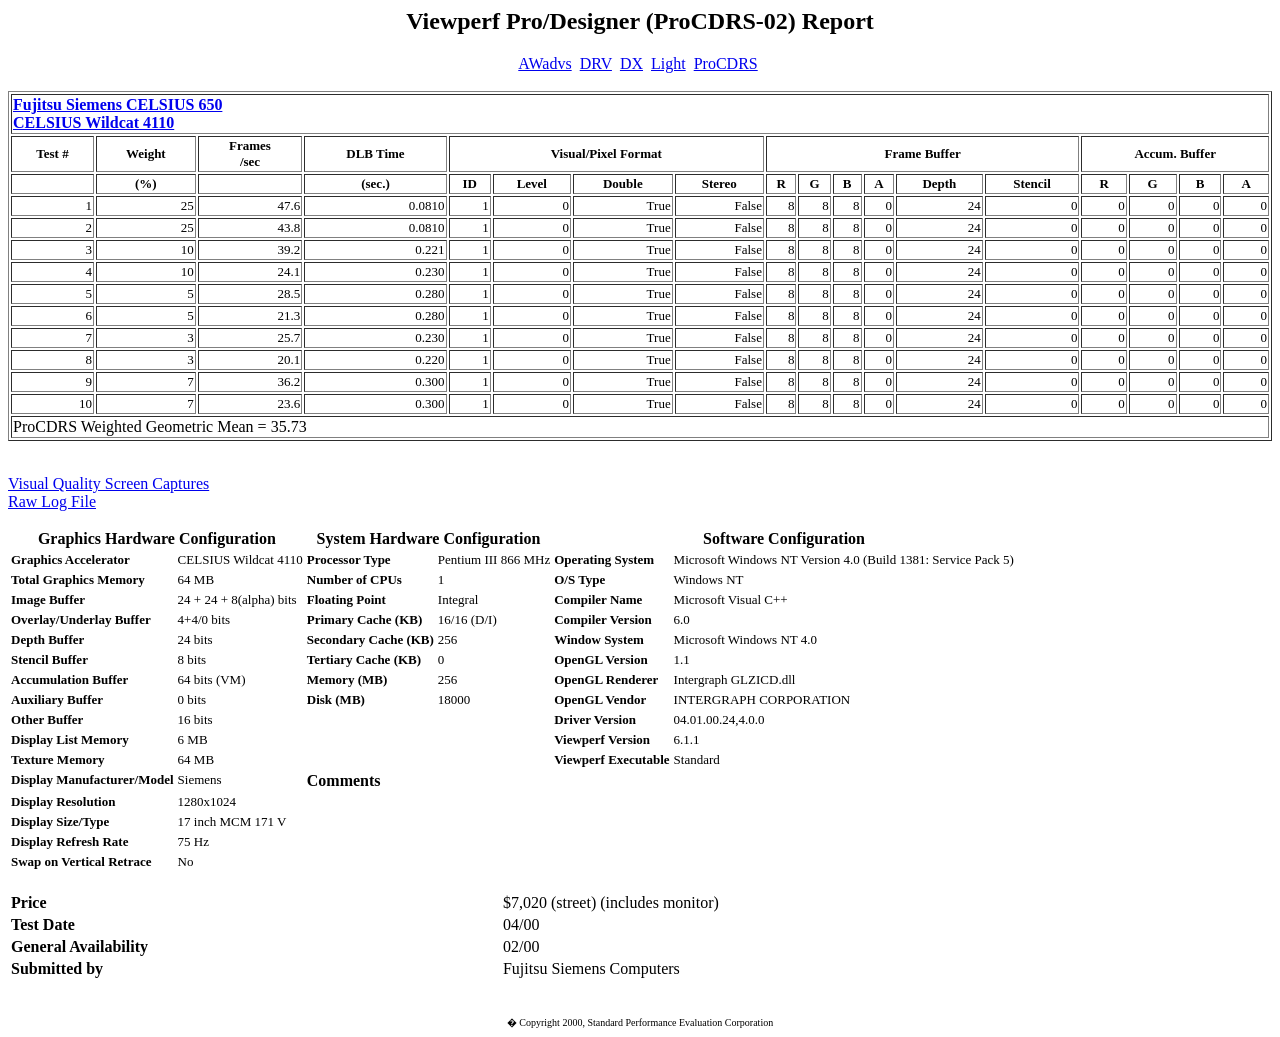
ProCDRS (726, 63)
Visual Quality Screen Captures (108, 483)
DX (631, 63)
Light (668, 63)
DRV (596, 63)
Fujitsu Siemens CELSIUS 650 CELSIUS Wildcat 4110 (117, 113)
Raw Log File (52, 501)
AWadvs (544, 63)
